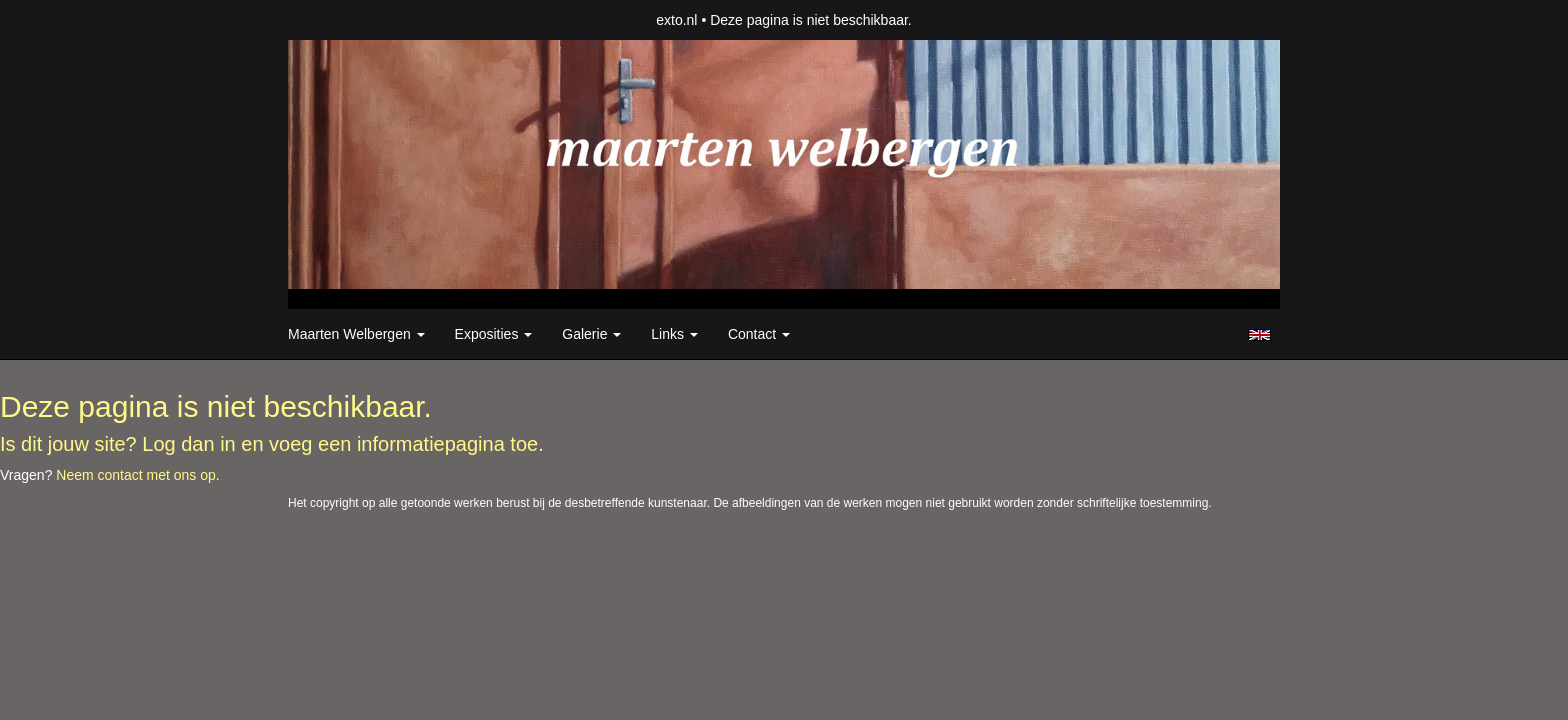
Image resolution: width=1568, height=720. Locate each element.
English (1259, 335)
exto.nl (676, 20)
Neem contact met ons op (136, 475)
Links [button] (674, 334)
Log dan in (188, 444)
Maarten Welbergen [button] (356, 334)
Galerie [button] (591, 334)
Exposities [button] (494, 334)
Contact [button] (759, 334)
